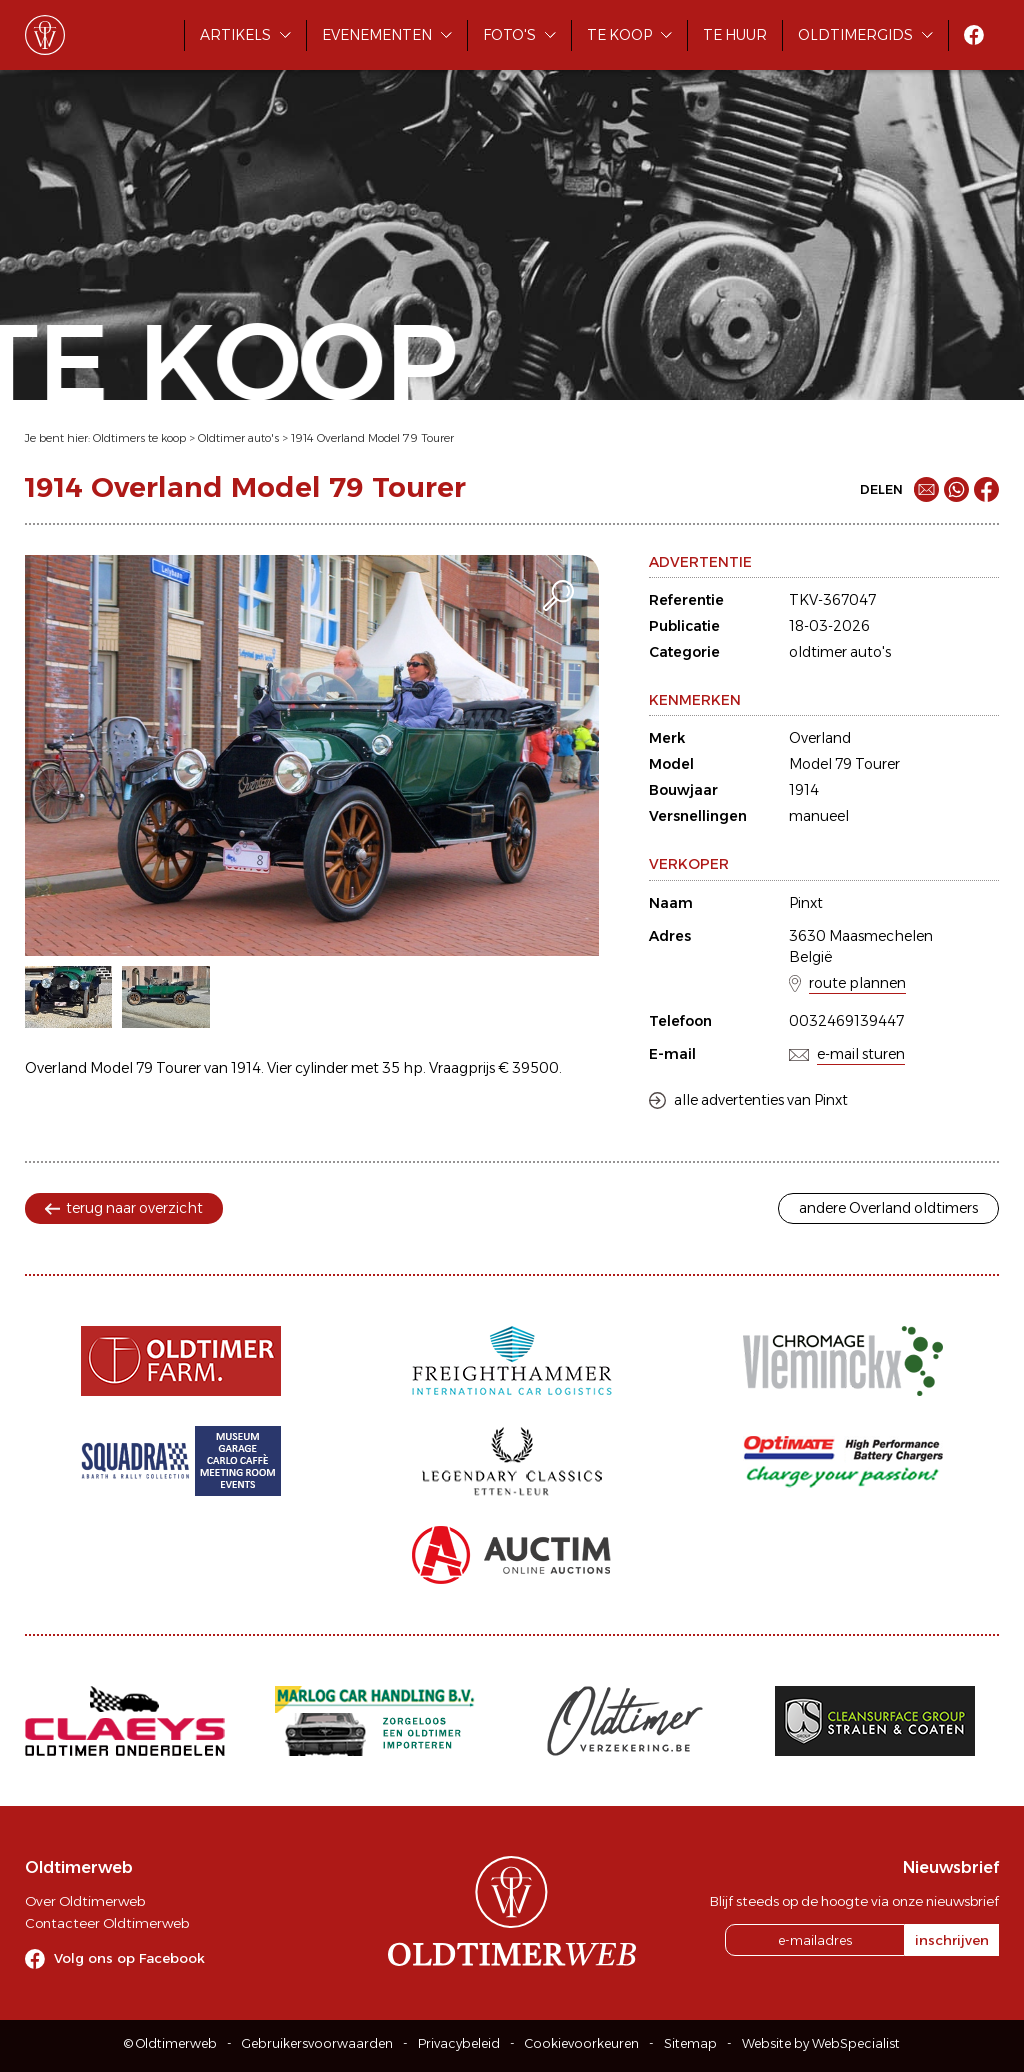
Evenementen (377, 35)
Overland (820, 738)
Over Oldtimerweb (85, 1901)
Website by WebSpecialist (821, 2043)
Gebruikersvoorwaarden (317, 2043)
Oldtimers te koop (139, 438)
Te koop (619, 35)
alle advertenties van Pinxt (761, 1100)
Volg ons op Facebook (129, 1958)
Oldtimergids (855, 35)
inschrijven (952, 1940)
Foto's (509, 35)
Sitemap (690, 2043)
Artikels (235, 35)
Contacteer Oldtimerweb (107, 1923)
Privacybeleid (459, 2043)
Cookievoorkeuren (582, 2043)
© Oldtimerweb (170, 2043)
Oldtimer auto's (238, 438)
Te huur (735, 35)
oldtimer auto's (840, 652)
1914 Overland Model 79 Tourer (372, 438)
